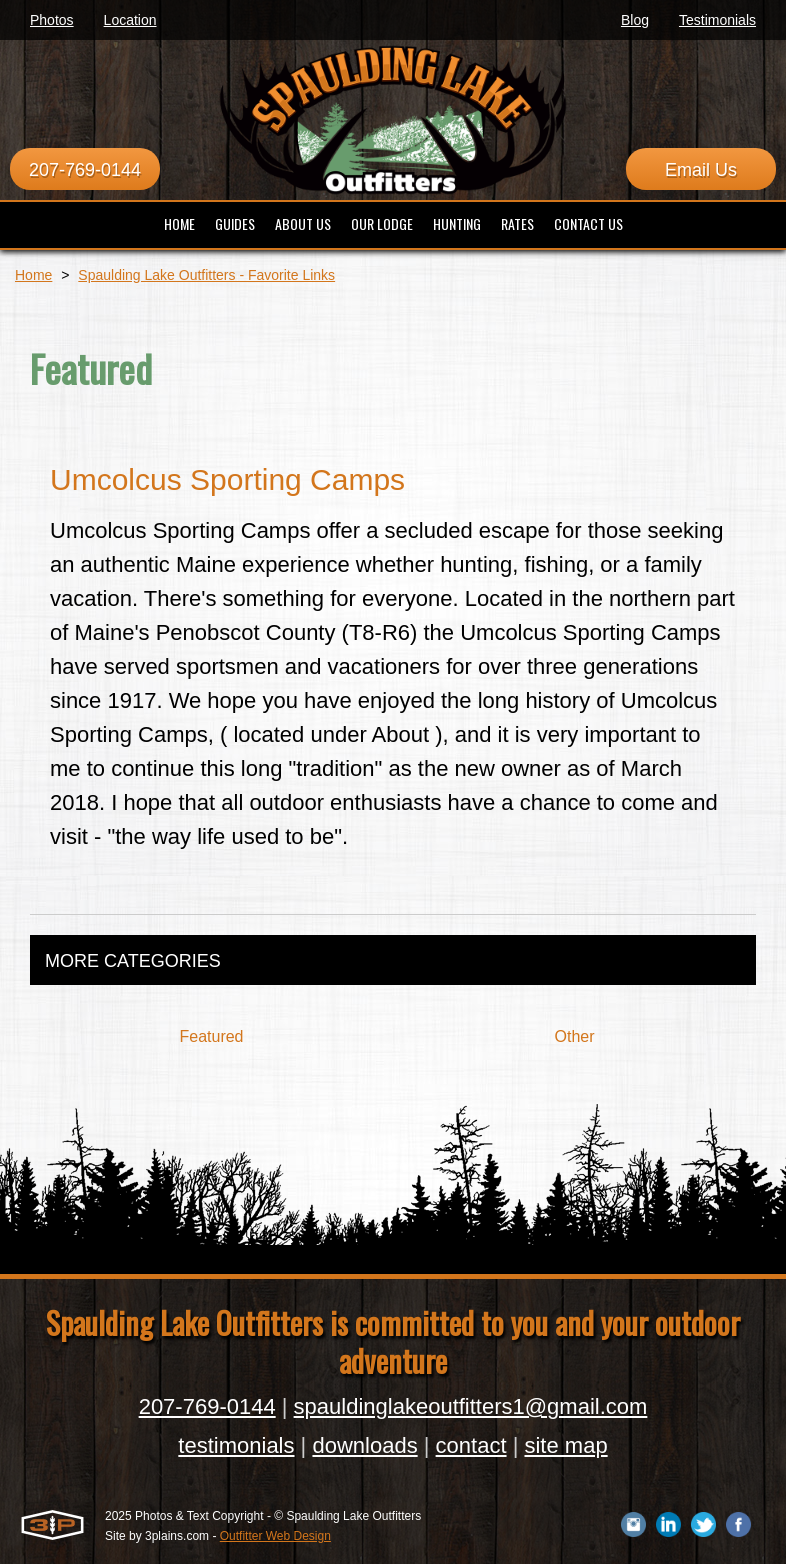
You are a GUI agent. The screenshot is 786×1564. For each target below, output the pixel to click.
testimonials (236, 1445)
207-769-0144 (85, 170)
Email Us (701, 170)
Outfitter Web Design (275, 1536)
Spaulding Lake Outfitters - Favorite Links (206, 275)
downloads (364, 1445)
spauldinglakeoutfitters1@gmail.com (471, 1406)
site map (565, 1445)
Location (130, 20)
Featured (211, 1036)
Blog (635, 20)
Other (574, 1036)
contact (471, 1445)
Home (33, 275)
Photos (52, 20)
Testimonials (717, 20)
